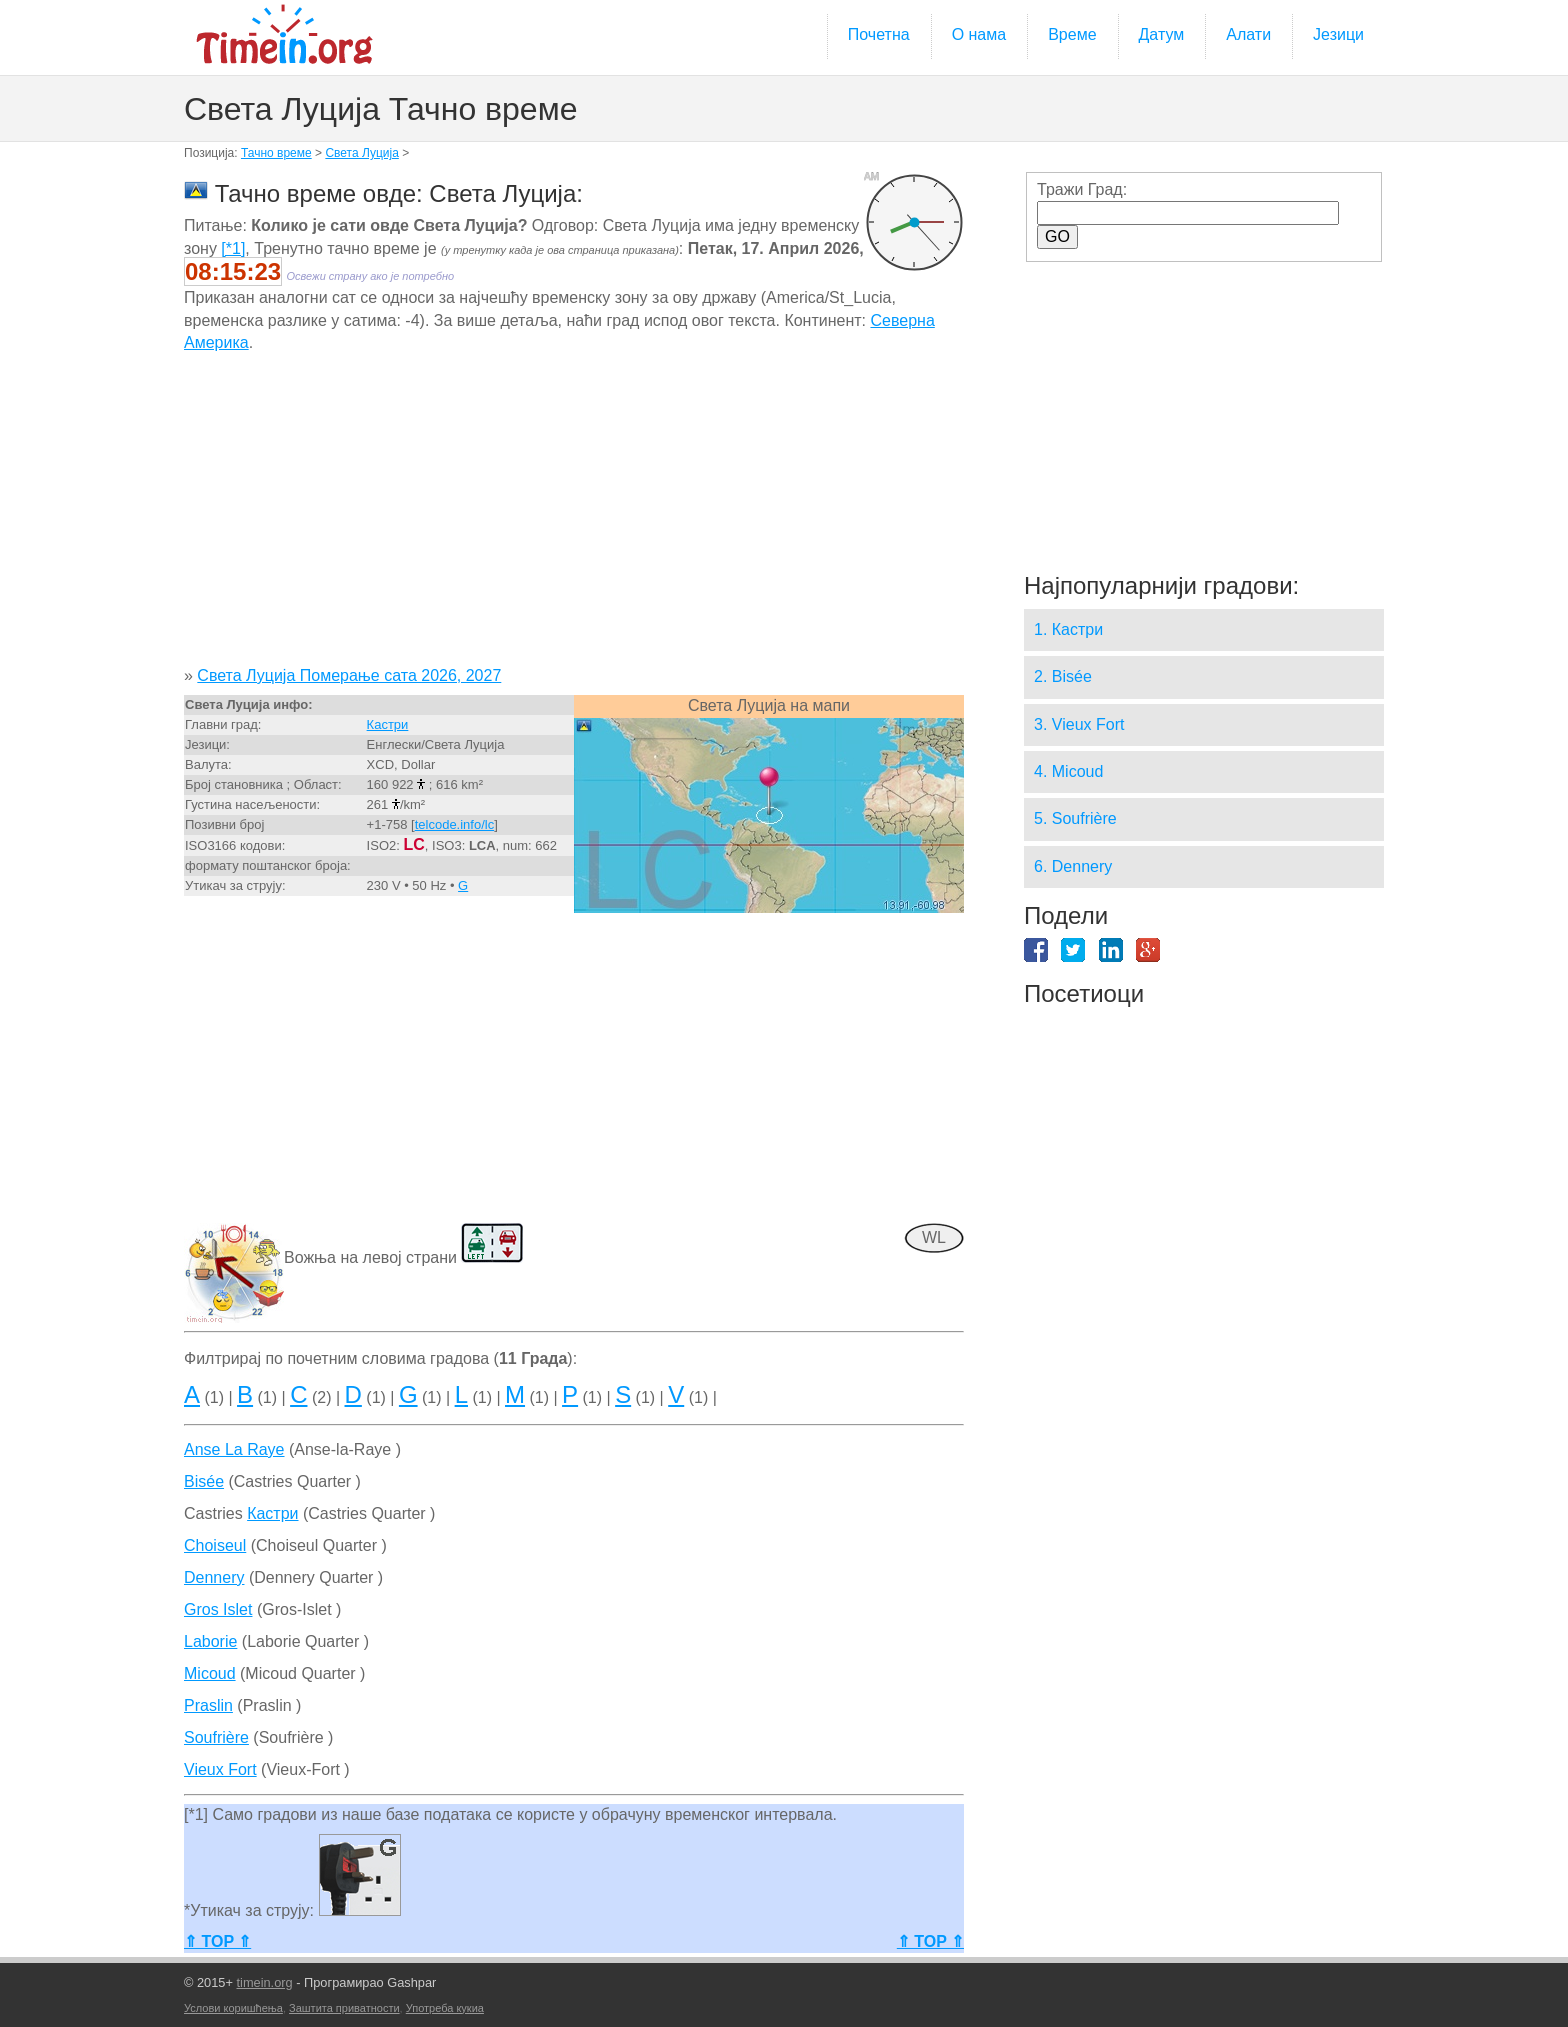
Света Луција (361, 153)
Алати (1248, 34)
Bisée (204, 1481)
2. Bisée (1063, 676)
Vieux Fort (220, 1769)
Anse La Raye (234, 1449)
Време (1072, 34)
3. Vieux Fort (1079, 724)
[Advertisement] (574, 517)
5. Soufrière (1075, 818)
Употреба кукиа (445, 2008)
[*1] (233, 248)
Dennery (214, 1577)
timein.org (264, 1982)
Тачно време (276, 153)
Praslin (208, 1705)
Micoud (210, 1673)
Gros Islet (218, 1609)
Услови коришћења (233, 2008)
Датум (1162, 34)
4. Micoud (1068, 771)
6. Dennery (1073, 866)
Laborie (210, 1641)
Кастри (388, 724)
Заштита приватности (344, 2008)
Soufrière (216, 1737)
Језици (1338, 34)
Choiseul (215, 1545)
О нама (979, 34)
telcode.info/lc (455, 824)
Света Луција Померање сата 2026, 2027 (349, 675)
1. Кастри (1068, 629)
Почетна (879, 34)
